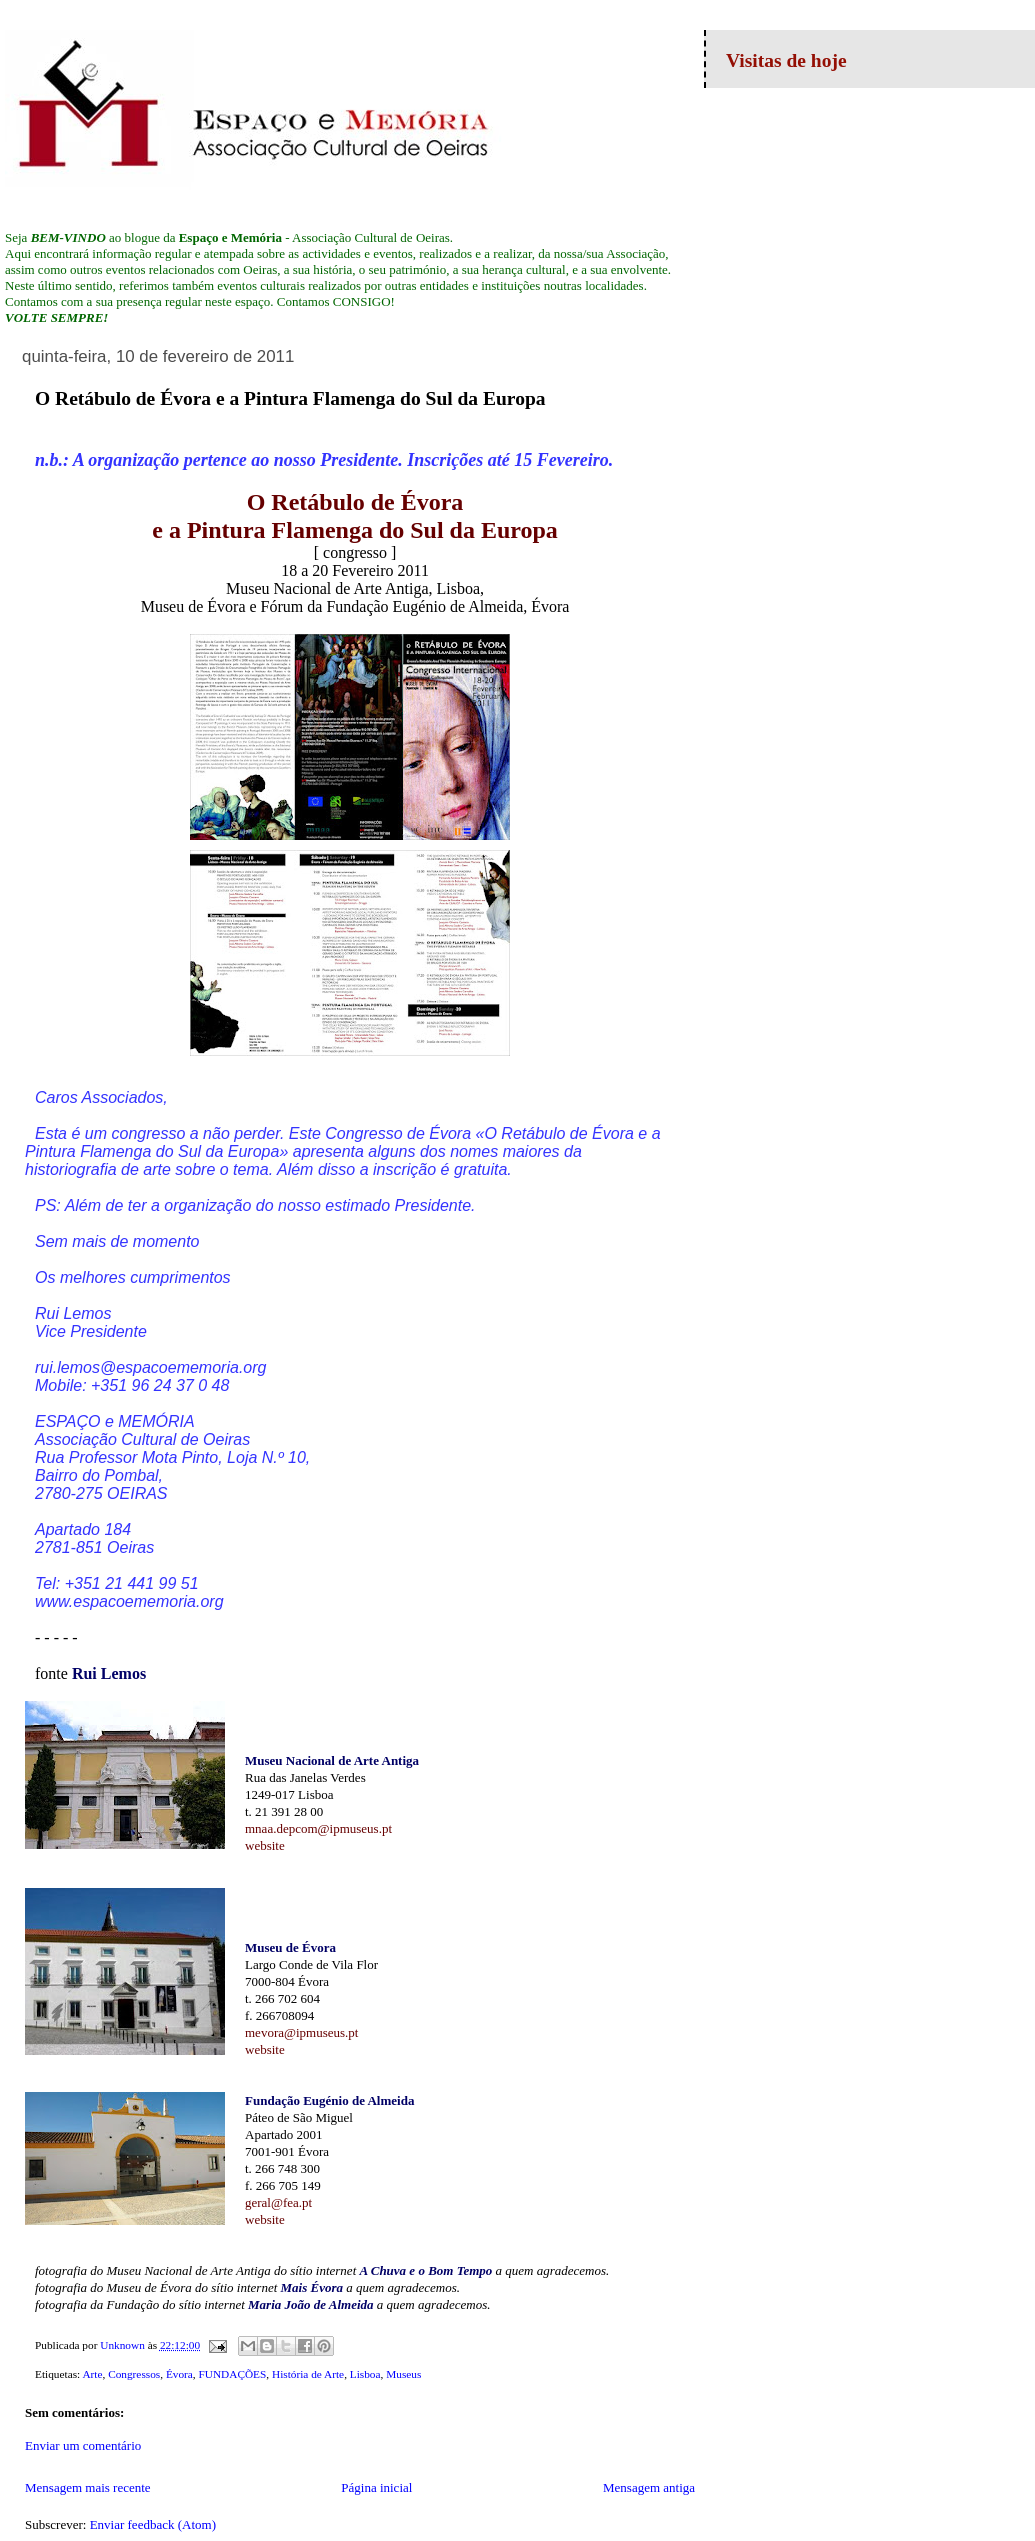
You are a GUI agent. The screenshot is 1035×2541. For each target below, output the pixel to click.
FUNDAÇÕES (233, 2374)
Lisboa (365, 2374)
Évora (179, 2374)
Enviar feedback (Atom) (153, 2524)
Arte (92, 2374)
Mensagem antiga (649, 2487)
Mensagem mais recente (88, 2487)
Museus (403, 2374)
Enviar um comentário (83, 2445)
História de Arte (308, 2374)
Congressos (134, 2374)
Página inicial (376, 2487)
